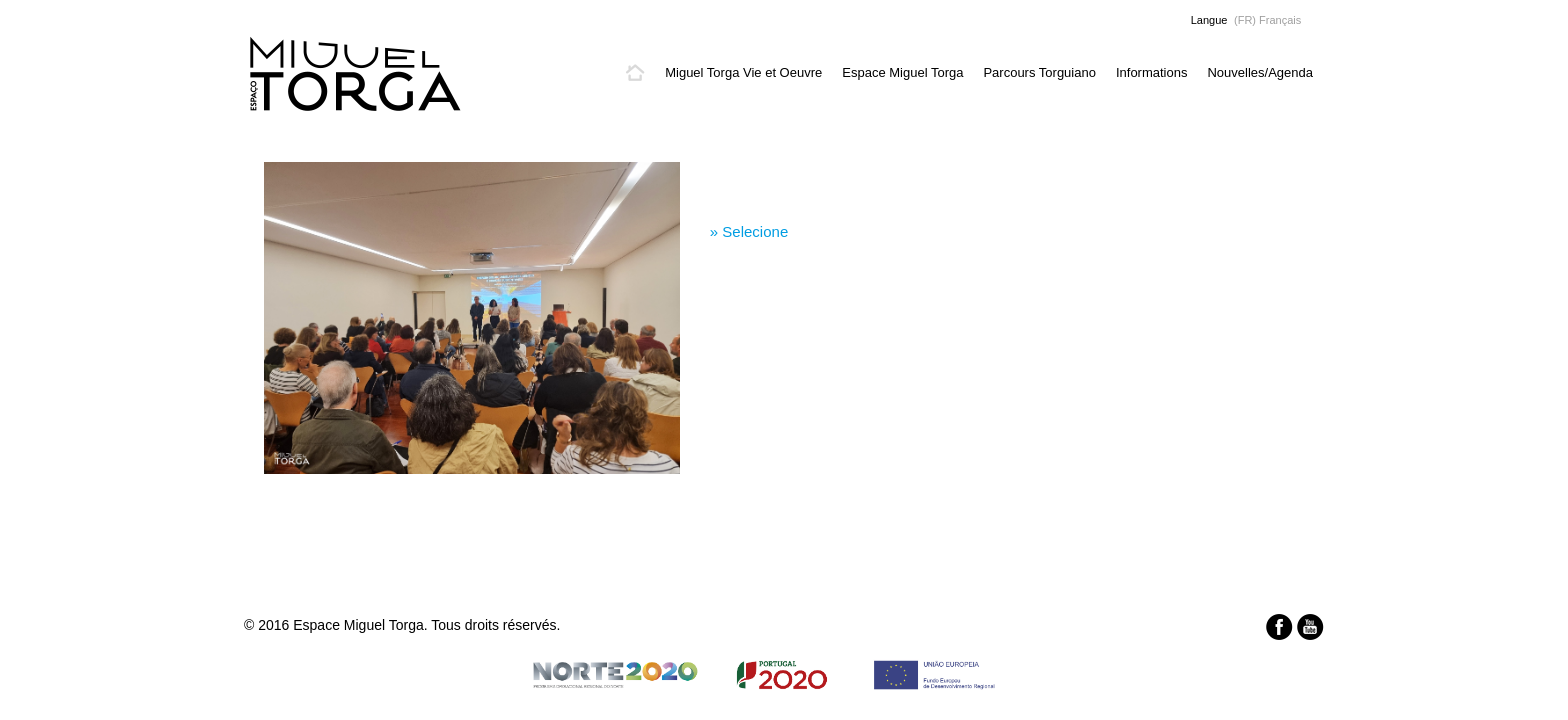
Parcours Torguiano (1039, 72)
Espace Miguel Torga (902, 72)
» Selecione (749, 231)
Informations (1152, 72)
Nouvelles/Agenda (1260, 72)
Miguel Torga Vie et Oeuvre (743, 72)
